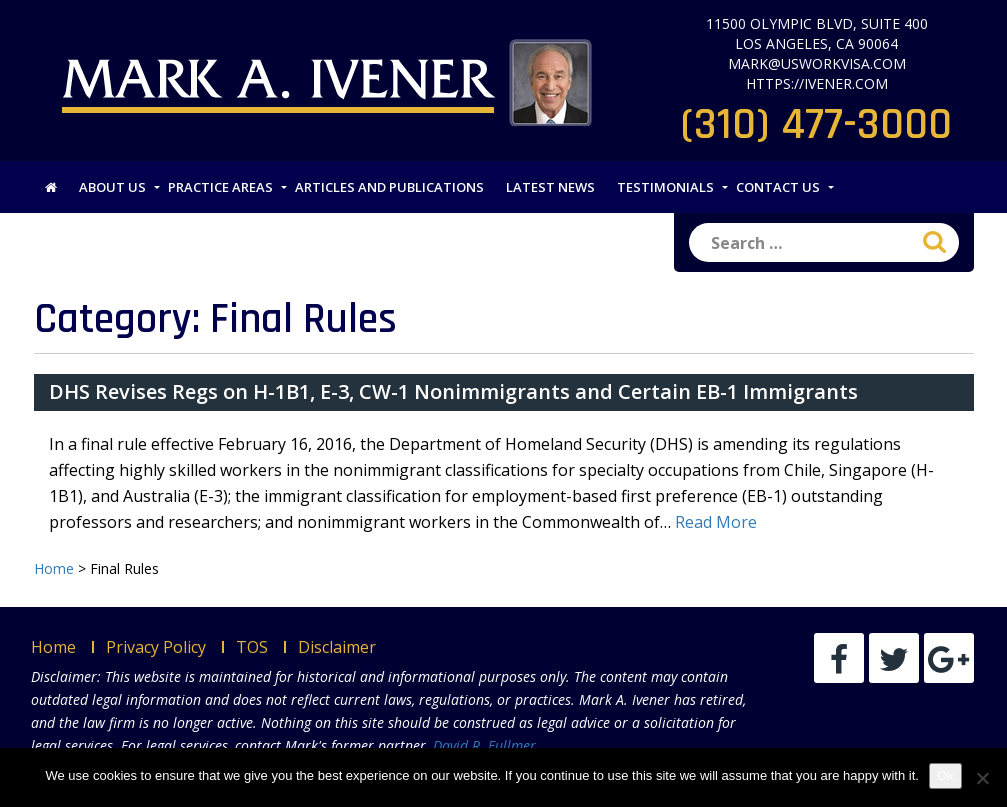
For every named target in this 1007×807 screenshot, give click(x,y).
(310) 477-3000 (816, 125)
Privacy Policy (156, 647)
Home (53, 647)
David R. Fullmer (484, 745)
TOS (252, 647)
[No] (982, 778)
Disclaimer (337, 647)
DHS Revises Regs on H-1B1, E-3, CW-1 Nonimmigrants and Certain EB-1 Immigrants (453, 391)
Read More (716, 522)
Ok (945, 775)
